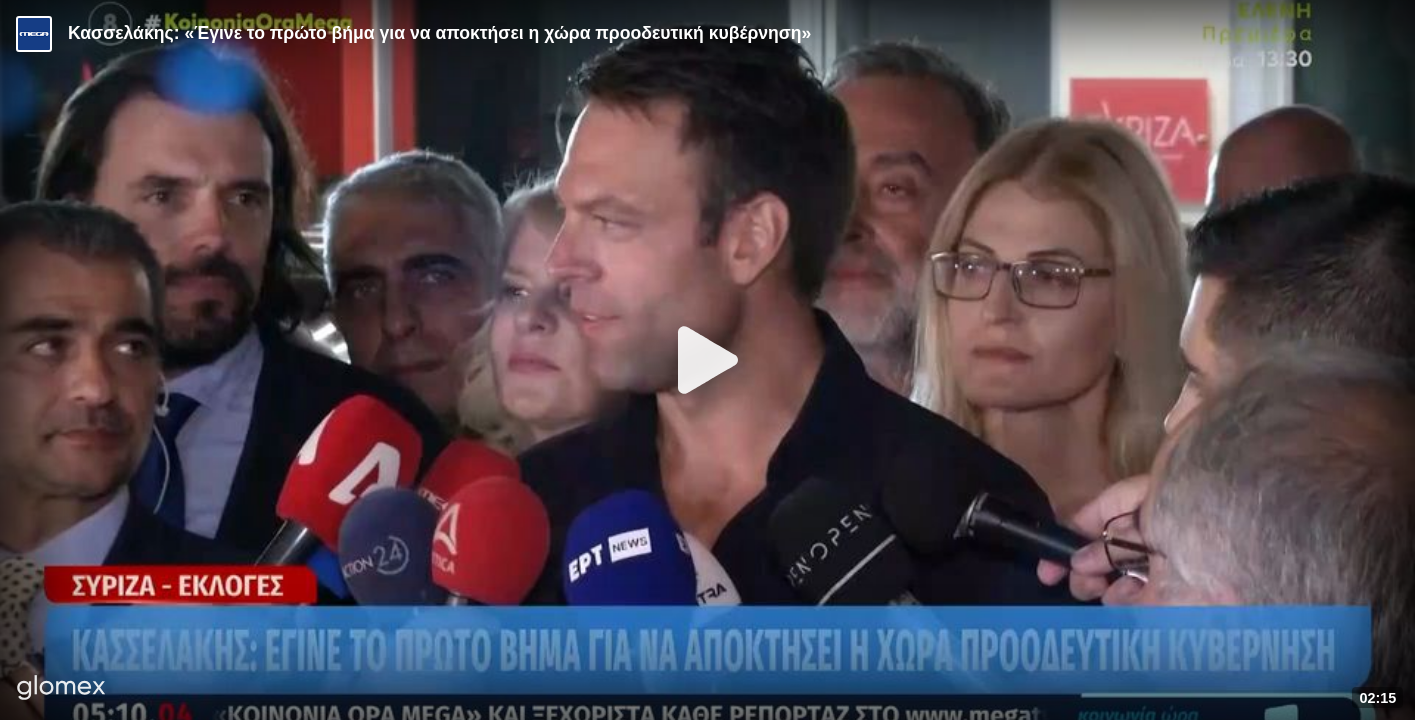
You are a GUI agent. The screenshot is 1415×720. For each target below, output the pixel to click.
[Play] (708, 360)
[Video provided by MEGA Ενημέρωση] (34, 34)
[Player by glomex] (61, 689)
